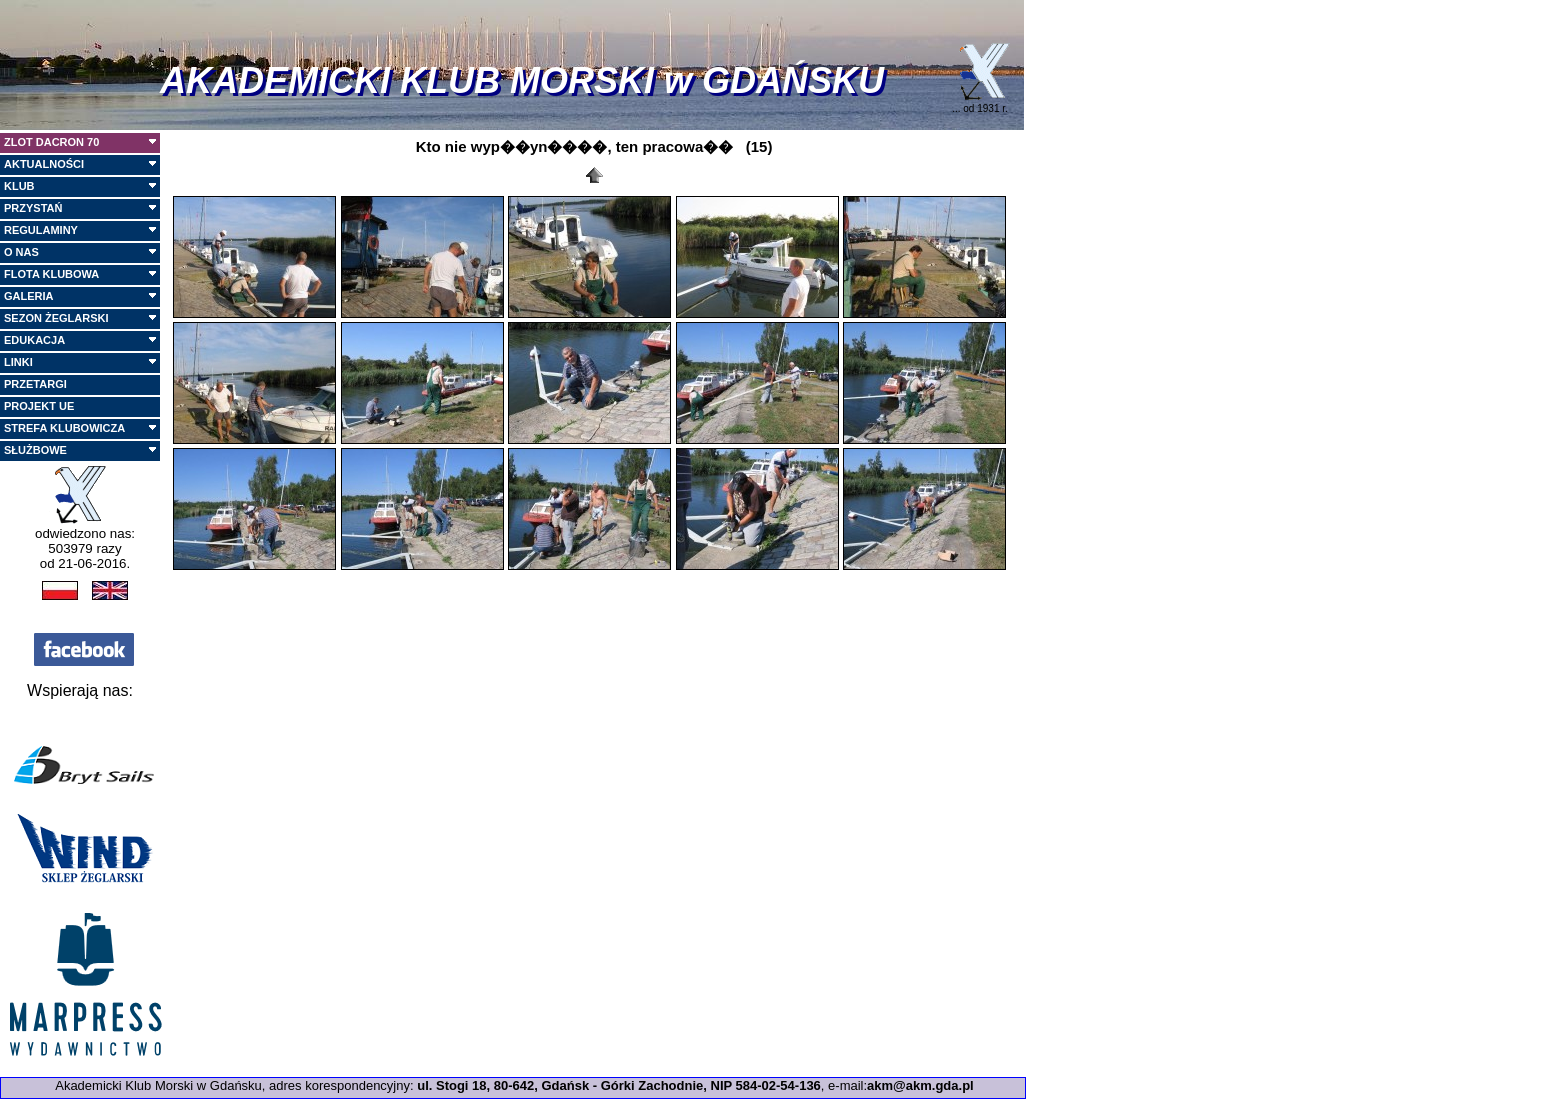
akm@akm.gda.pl (920, 1085)
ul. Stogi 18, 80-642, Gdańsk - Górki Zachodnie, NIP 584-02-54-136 (619, 1085)
